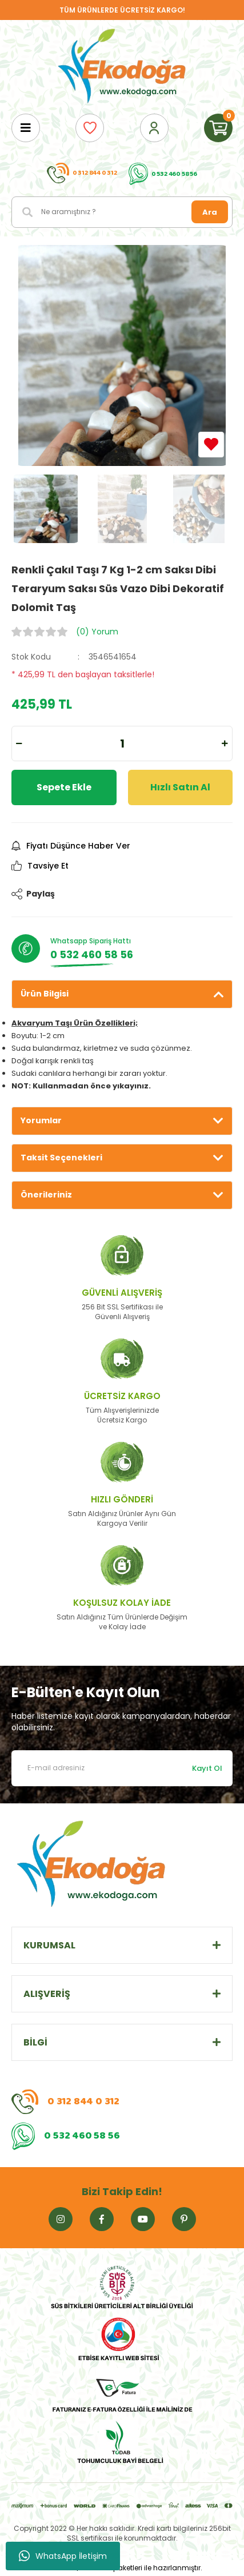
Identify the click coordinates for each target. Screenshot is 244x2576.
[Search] (122, 212)
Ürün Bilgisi (45, 993)
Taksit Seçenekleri (61, 1157)
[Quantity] (122, 743)
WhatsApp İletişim (63, 2556)
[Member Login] (154, 128)
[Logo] (122, 67)
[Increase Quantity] (225, 743)
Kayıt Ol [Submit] (207, 1768)
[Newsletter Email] (122, 1768)
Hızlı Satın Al (180, 787)
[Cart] (218, 128)
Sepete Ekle (64, 787)
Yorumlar (41, 1120)
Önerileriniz (46, 1194)
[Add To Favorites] (211, 444)
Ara (209, 212)
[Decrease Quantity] (19, 743)
